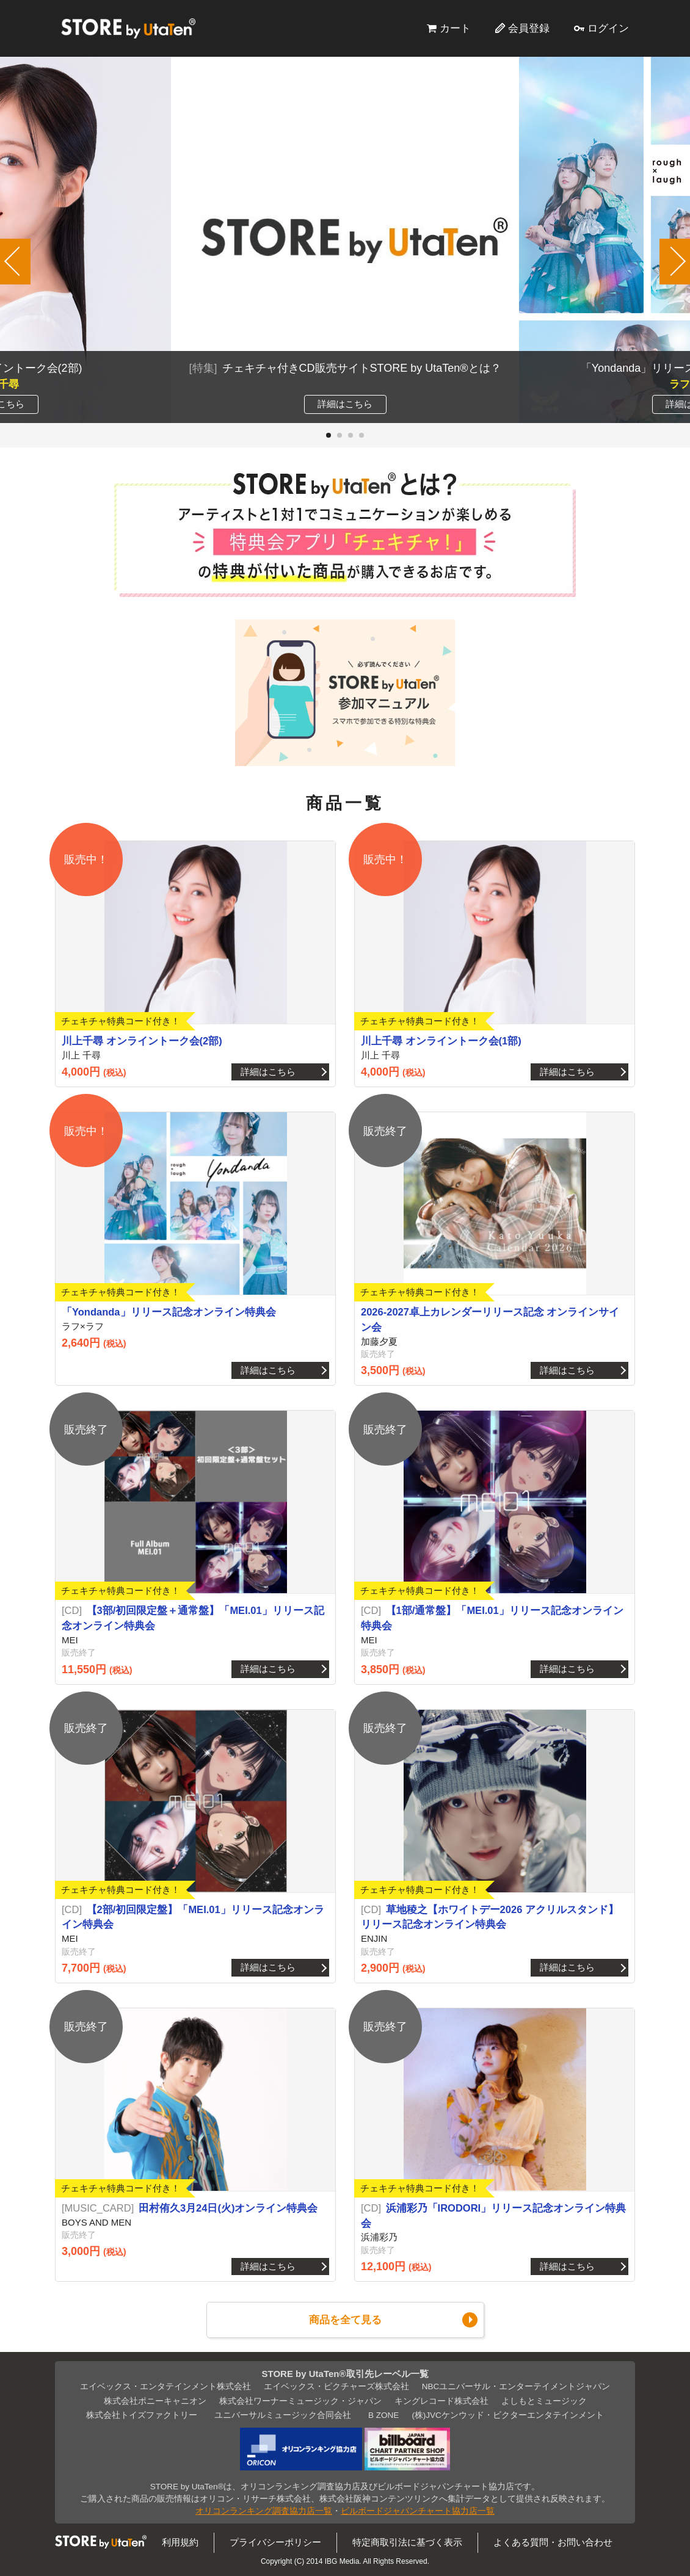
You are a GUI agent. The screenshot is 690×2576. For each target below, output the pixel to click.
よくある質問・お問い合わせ (552, 2542)
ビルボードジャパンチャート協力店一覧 (418, 2511)
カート (455, 28)
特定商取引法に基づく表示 (407, 2542)
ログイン (608, 28)
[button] (328, 435)
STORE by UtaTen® (128, 28)
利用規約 (180, 2542)
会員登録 (529, 28)
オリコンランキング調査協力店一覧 (263, 2511)
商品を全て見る (345, 2319)
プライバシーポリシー (275, 2542)
